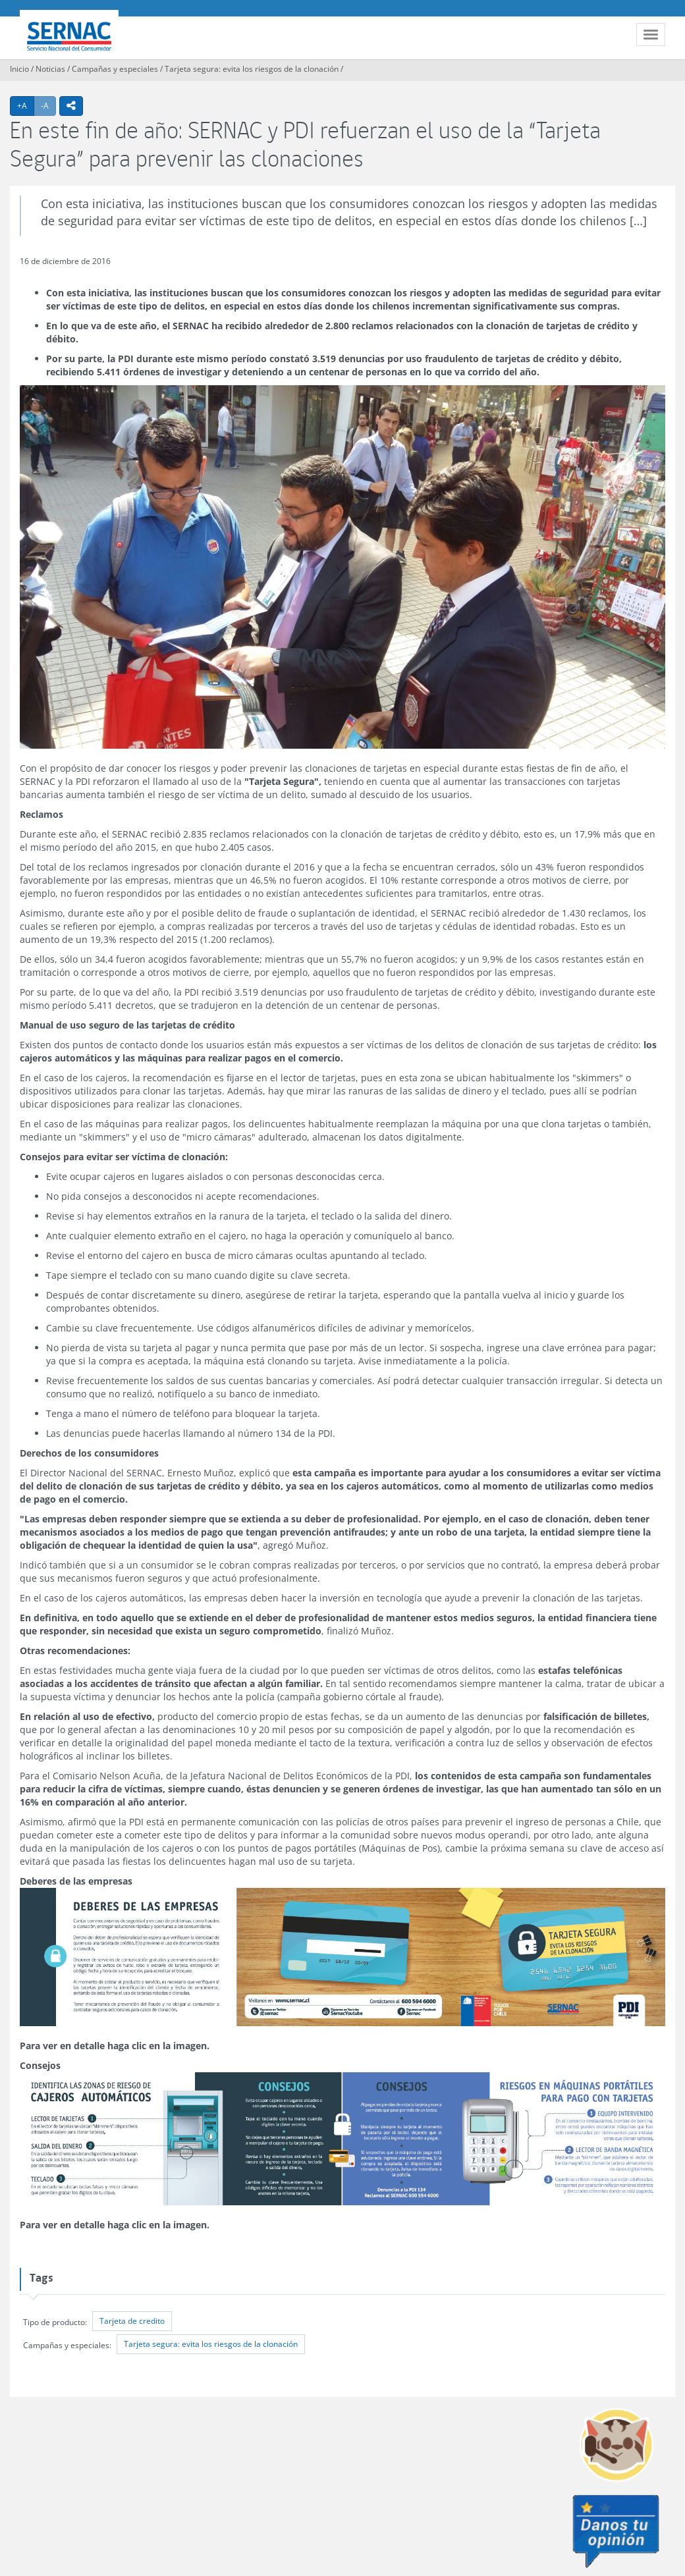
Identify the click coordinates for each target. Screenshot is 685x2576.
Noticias (50, 68)
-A (48, 105)
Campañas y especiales (115, 68)
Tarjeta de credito (132, 2320)
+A (25, 105)
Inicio (19, 68)
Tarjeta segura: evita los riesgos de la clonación (252, 68)
